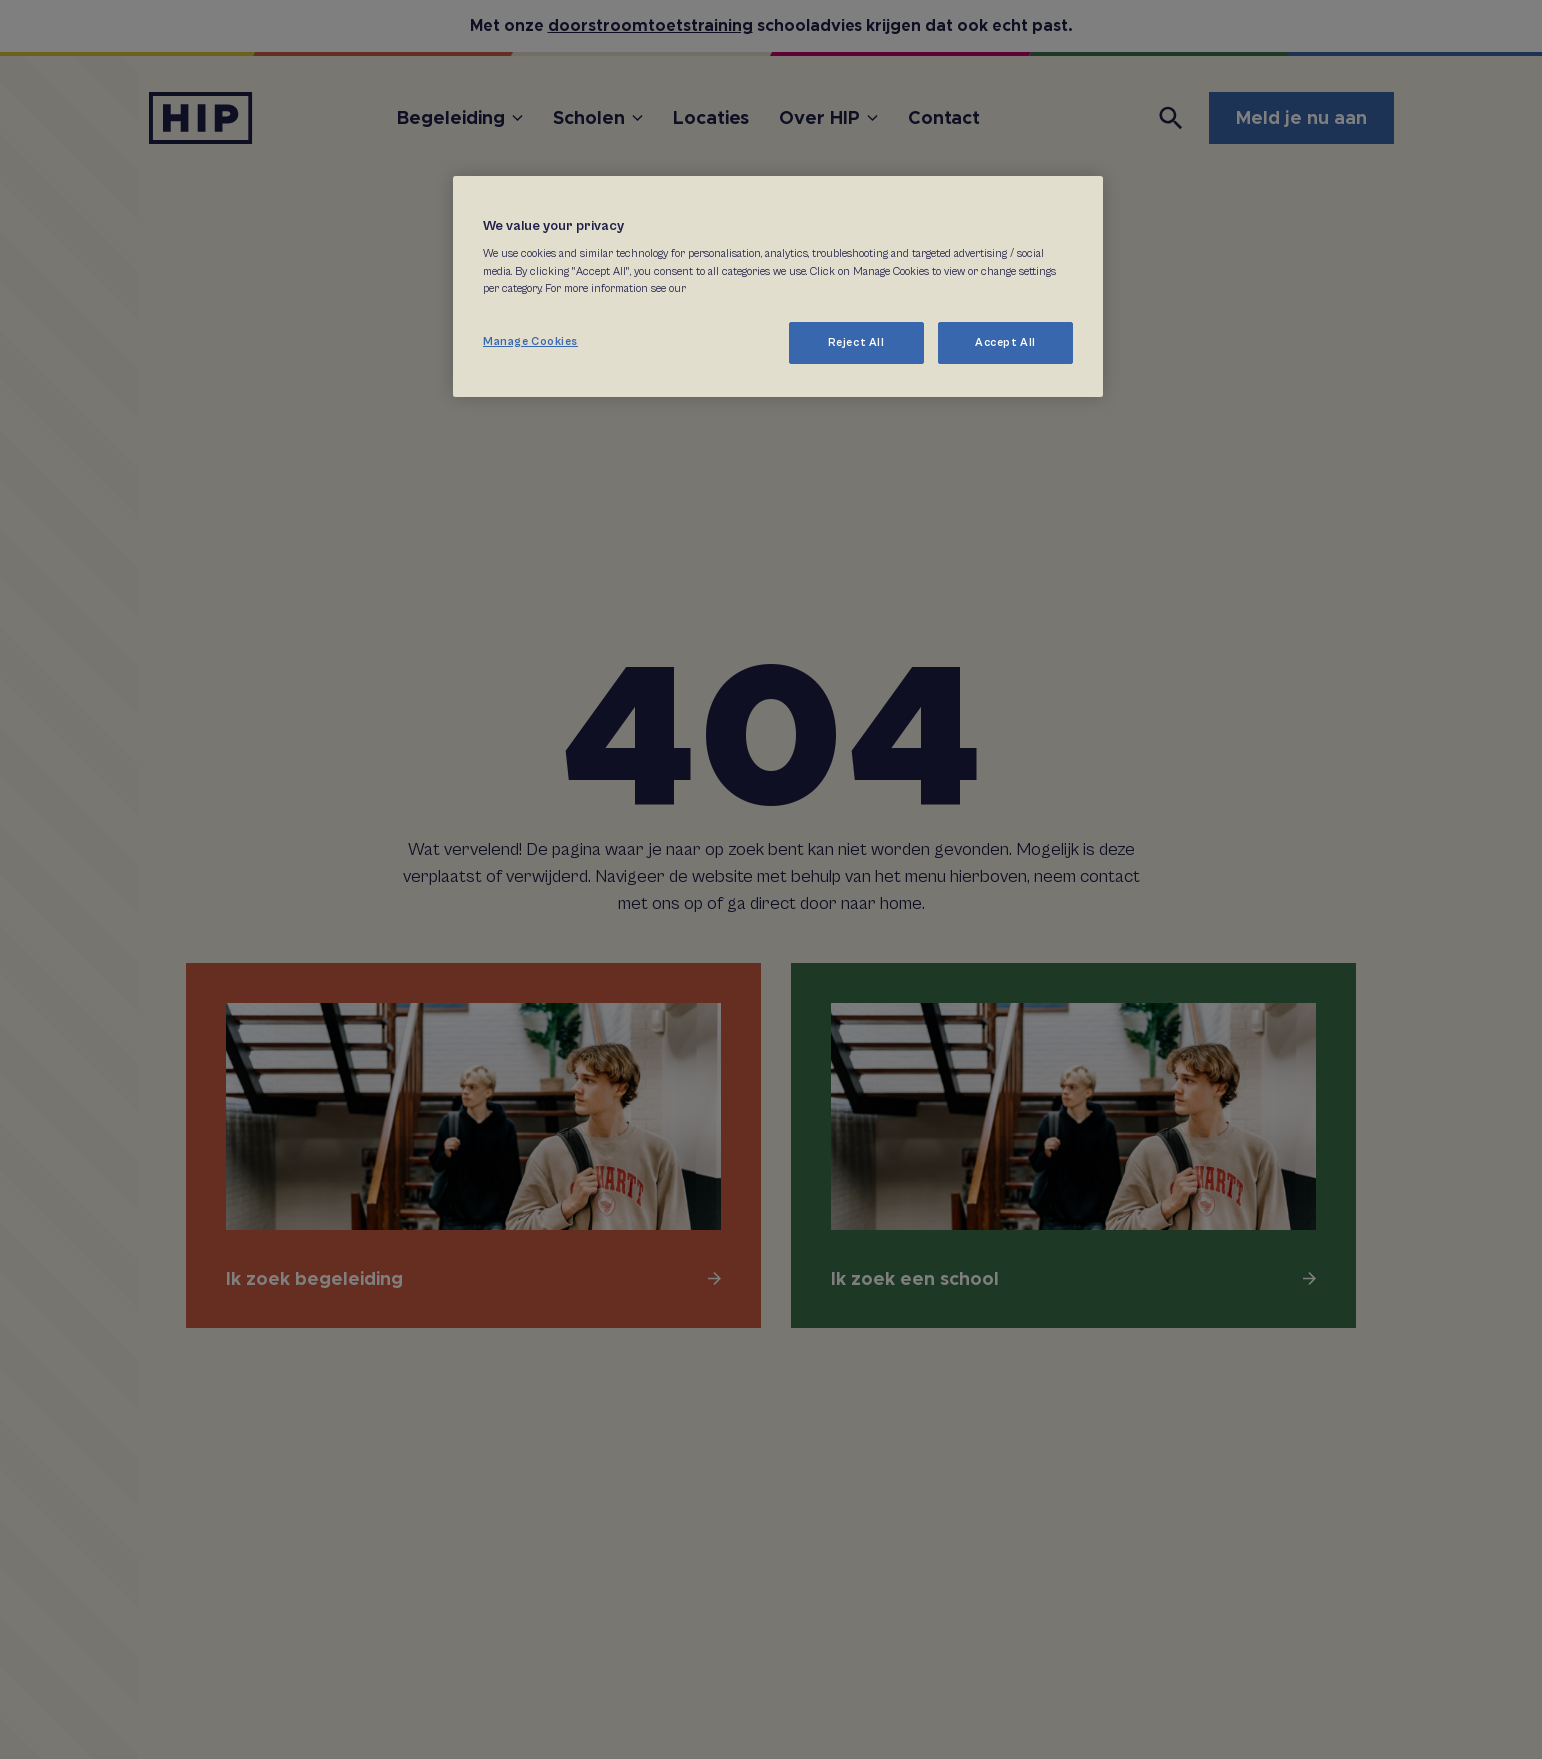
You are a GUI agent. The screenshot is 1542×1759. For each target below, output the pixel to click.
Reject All (856, 342)
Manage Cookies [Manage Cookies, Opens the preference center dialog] (530, 341)
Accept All (1005, 342)
